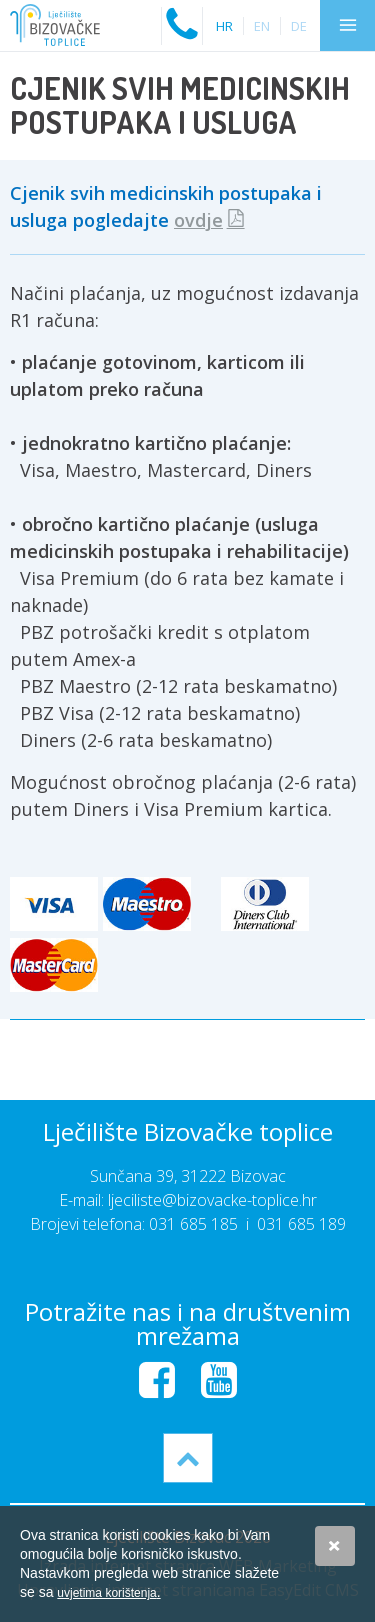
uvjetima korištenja (108, 1593)
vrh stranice (188, 1458)
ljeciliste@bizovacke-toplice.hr (212, 1200)
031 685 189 (301, 1224)
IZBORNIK (347, 25)
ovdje (198, 220)
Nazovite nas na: (182, 15)
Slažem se (335, 1546)
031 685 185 (193, 1224)
